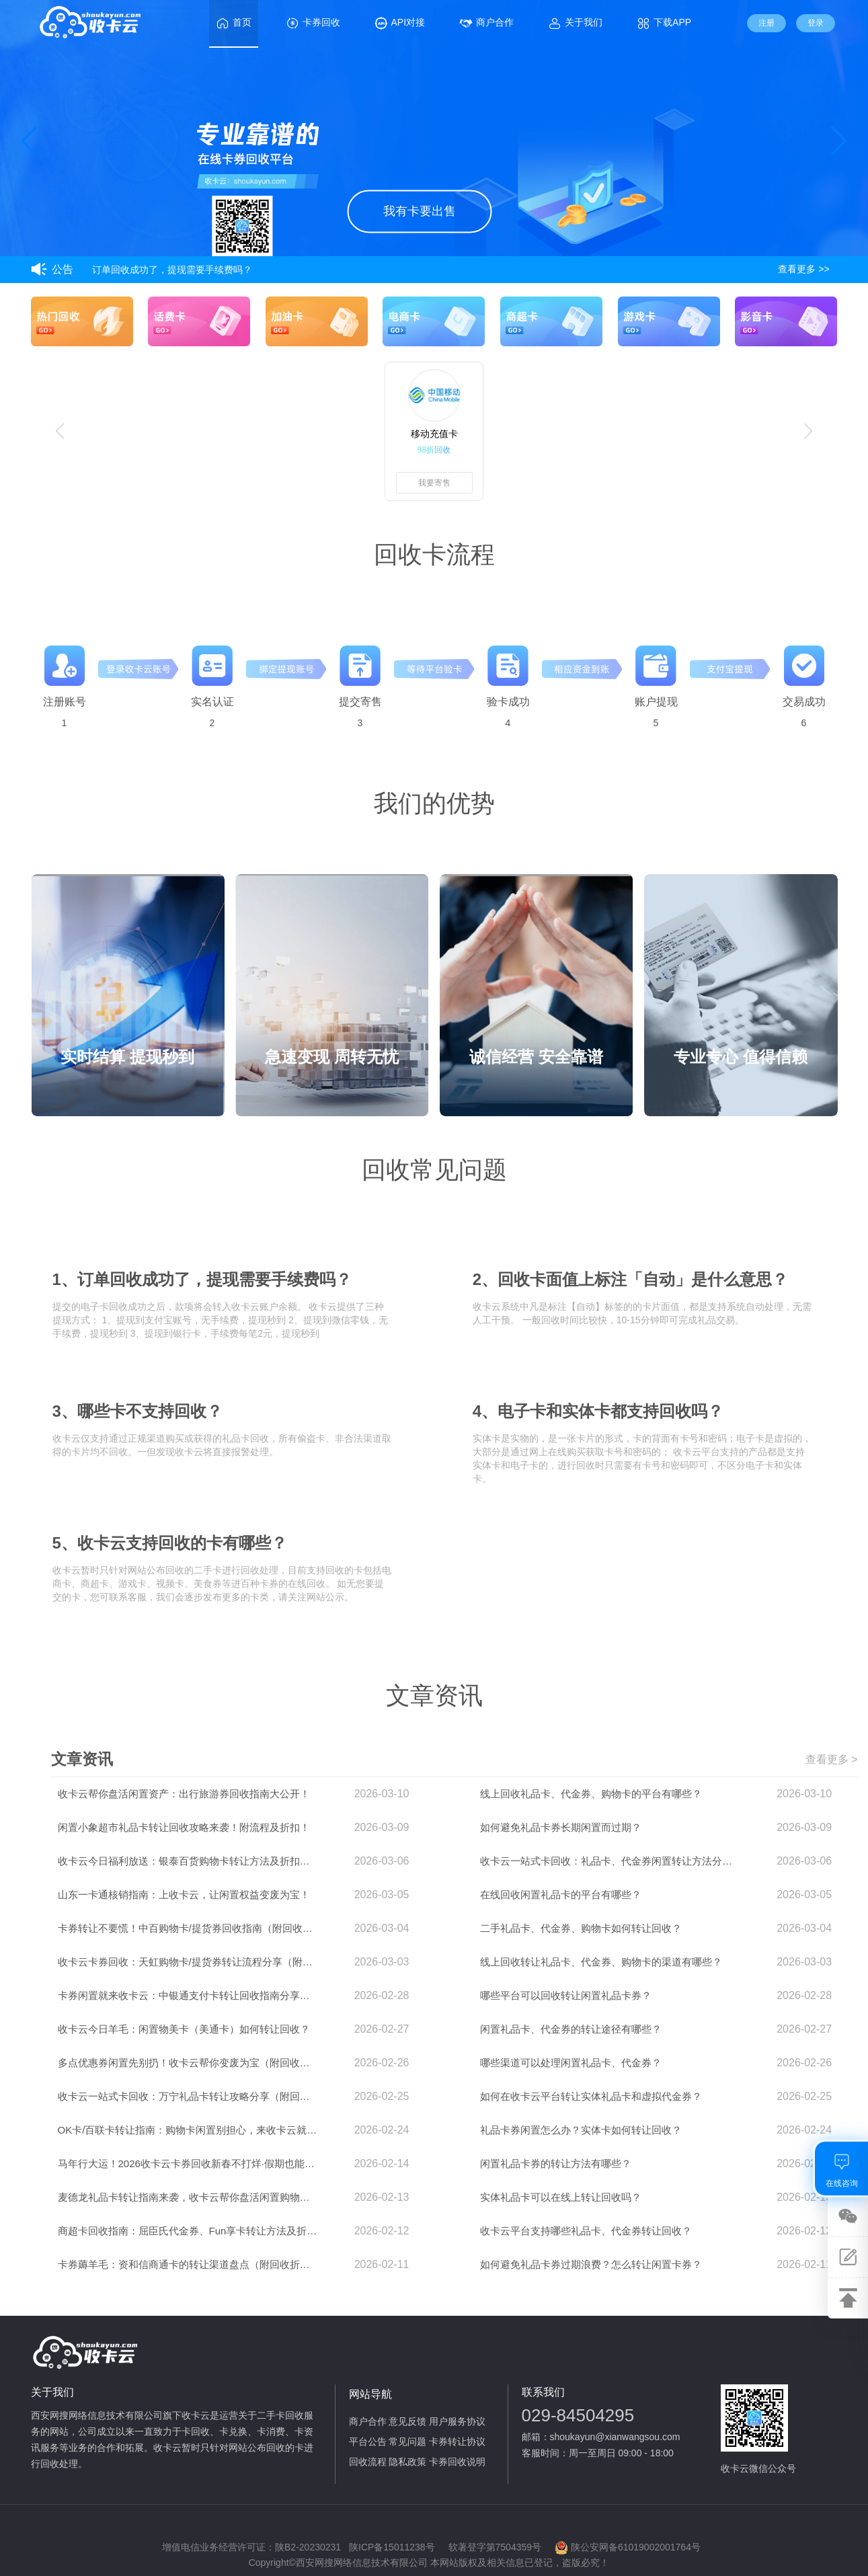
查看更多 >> (803, 269)
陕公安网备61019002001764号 (628, 2547)
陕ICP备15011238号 (392, 2547)
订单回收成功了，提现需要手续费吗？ (172, 269)
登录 (815, 23)
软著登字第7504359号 (495, 2547)
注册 (766, 23)
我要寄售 (434, 482)
